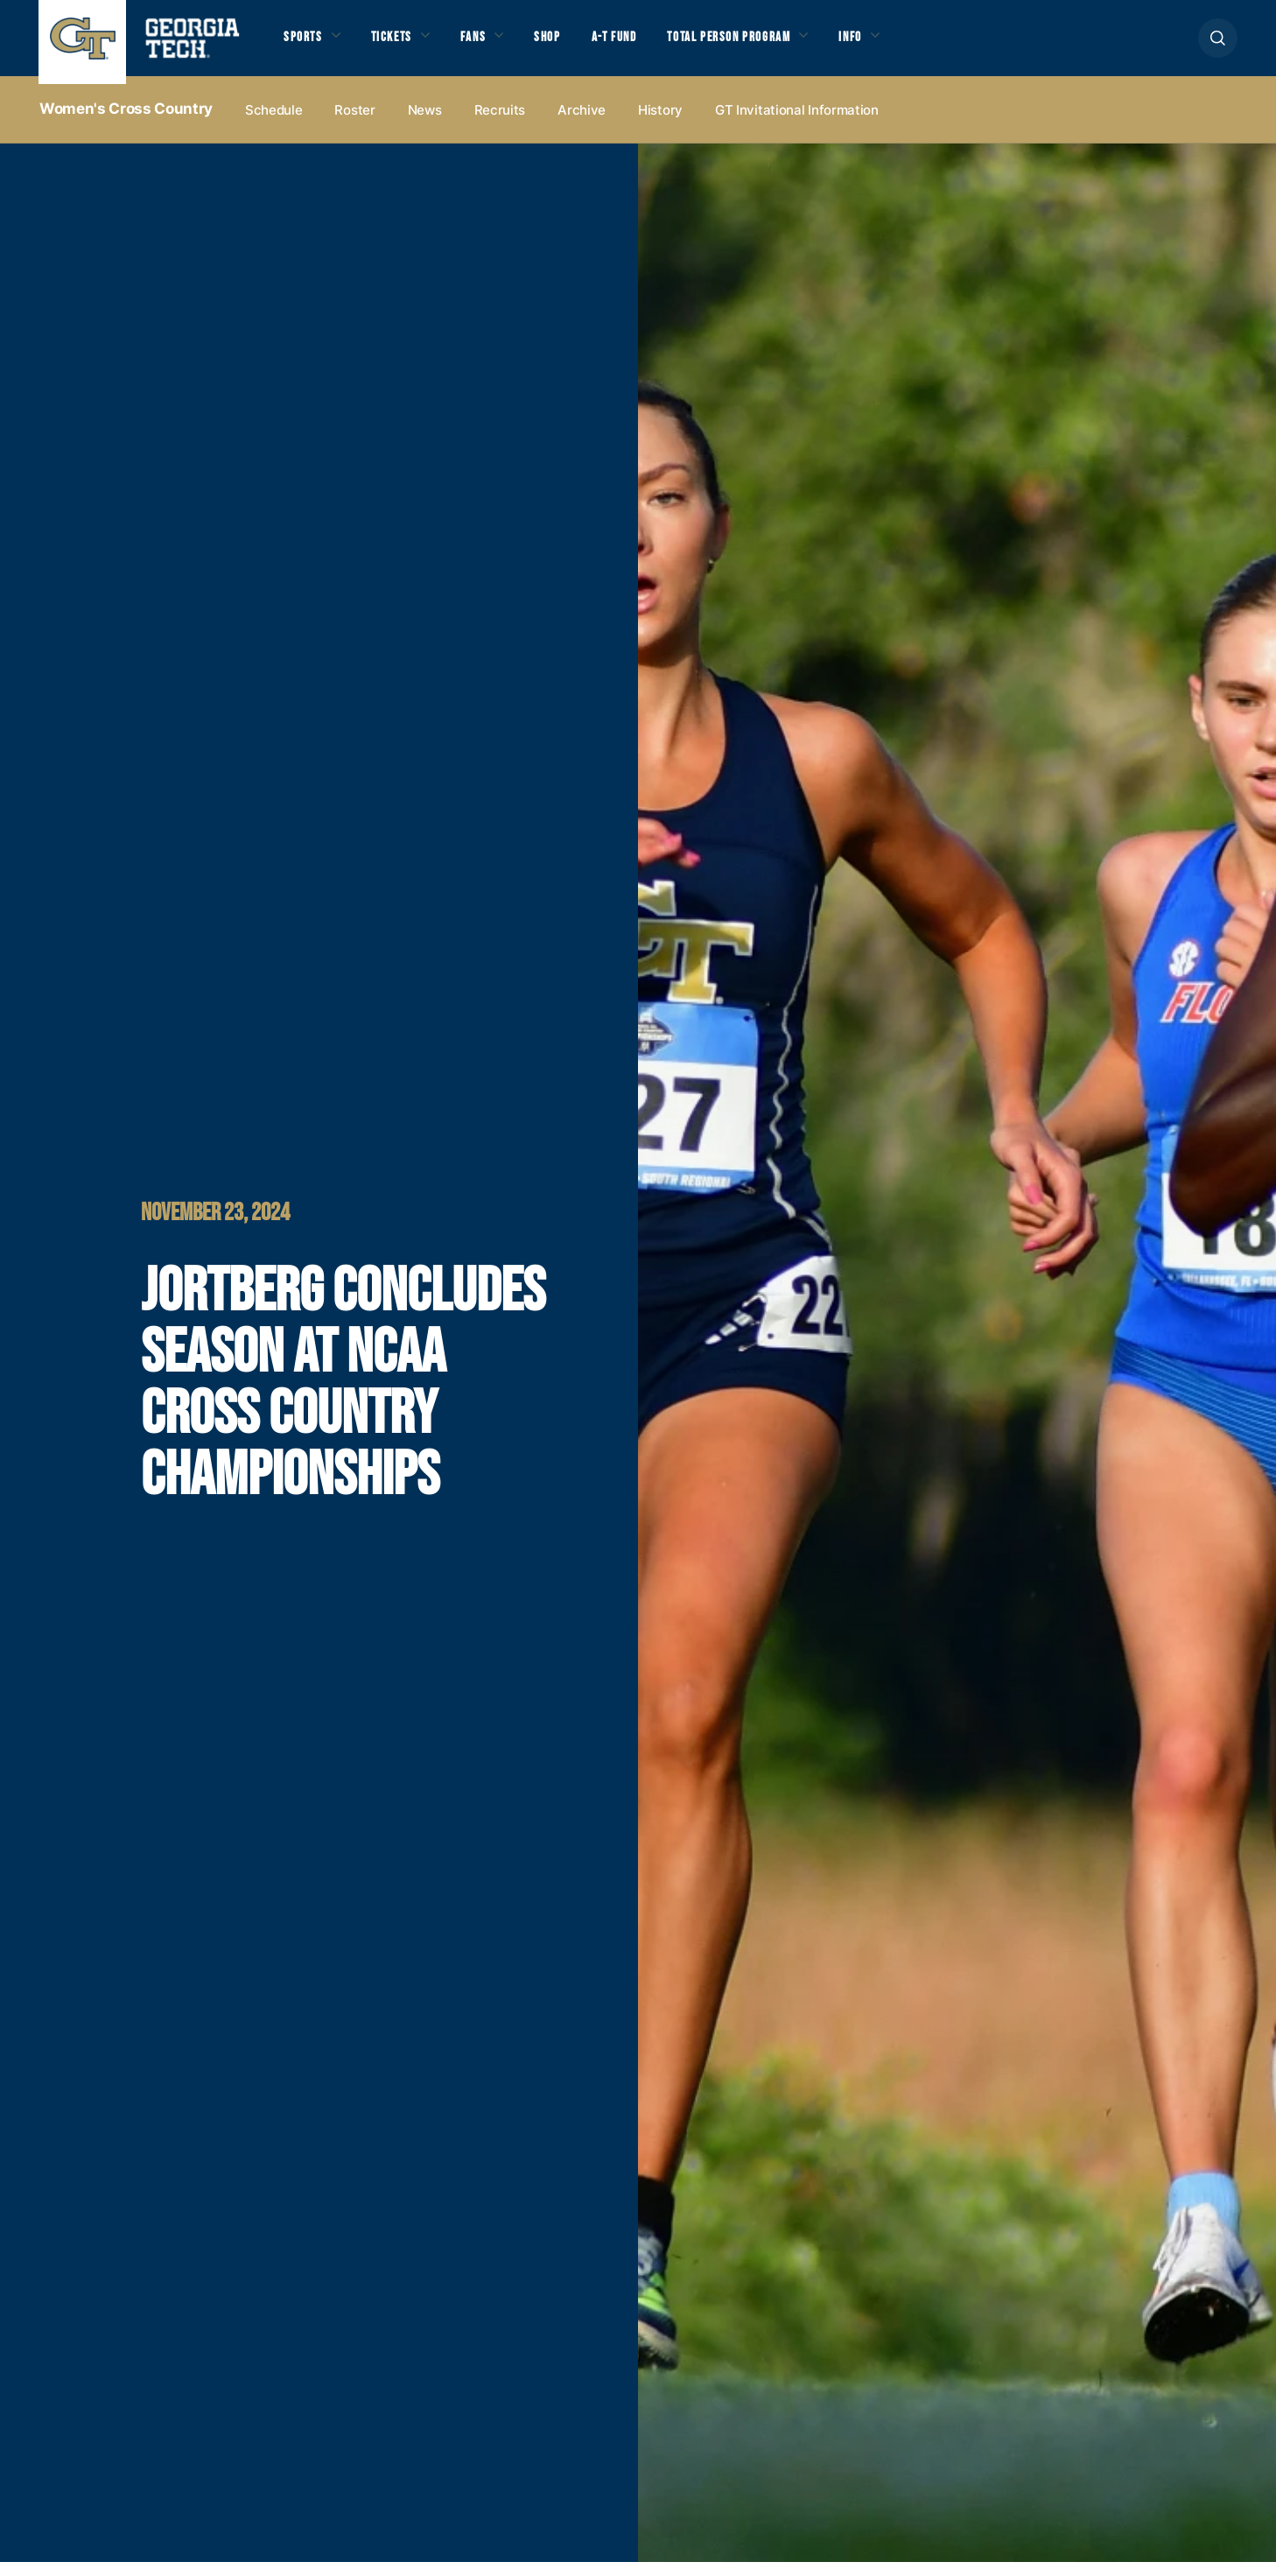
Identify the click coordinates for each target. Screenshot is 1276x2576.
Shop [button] (568, 44)
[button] (1217, 45)
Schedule (274, 124)
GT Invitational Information (797, 124)
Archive (581, 124)
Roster (354, 124)
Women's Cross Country (126, 123)
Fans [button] (488, 44)
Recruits (500, 124)
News (425, 124)
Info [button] (901, 44)
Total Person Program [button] (767, 44)
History (660, 124)
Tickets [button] (401, 44)
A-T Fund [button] (640, 44)
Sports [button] (305, 44)
